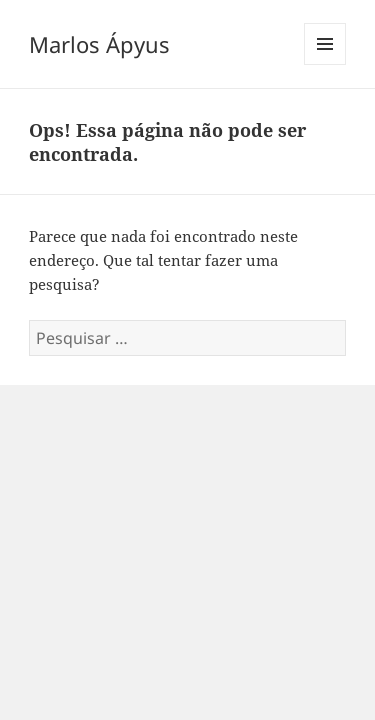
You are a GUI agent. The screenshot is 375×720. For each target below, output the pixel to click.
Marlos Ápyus (99, 44)
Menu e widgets (325, 64)
